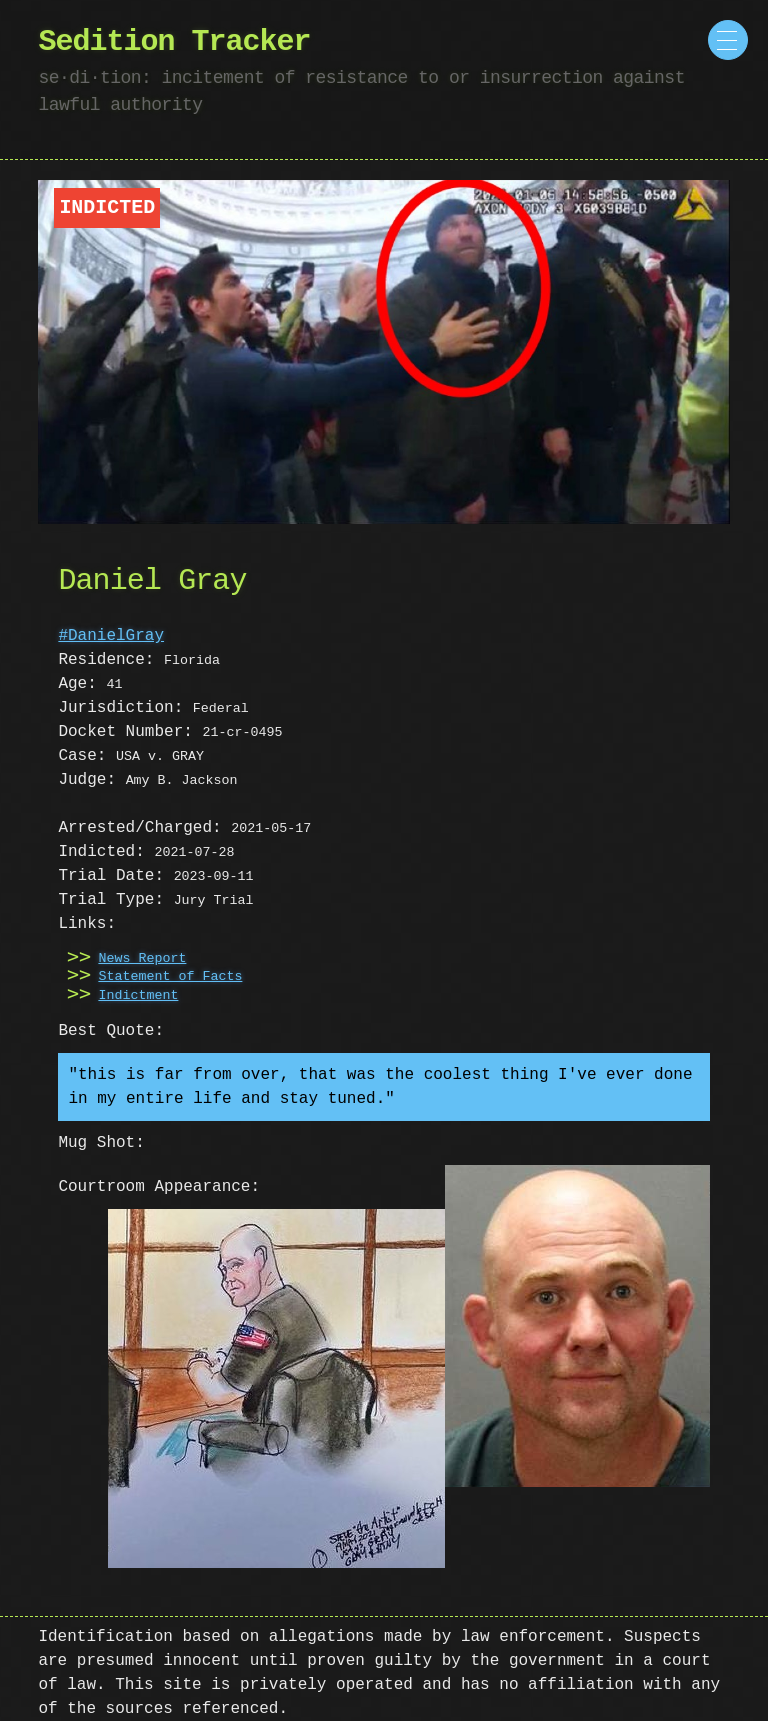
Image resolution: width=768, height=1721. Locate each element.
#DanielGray (111, 636)
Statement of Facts (170, 977)
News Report (142, 959)
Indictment (138, 996)
